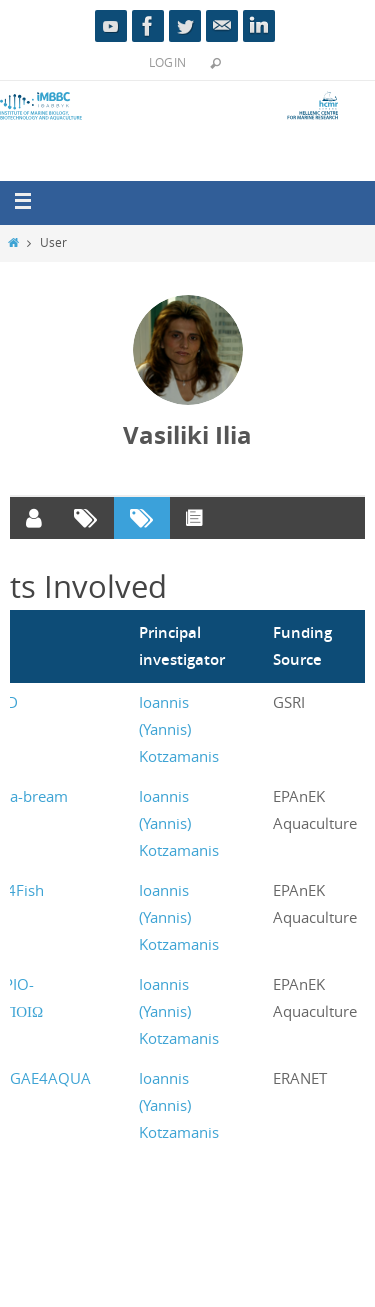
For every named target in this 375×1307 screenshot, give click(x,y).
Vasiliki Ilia (187, 435)
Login (168, 62)
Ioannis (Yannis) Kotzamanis (179, 729)
